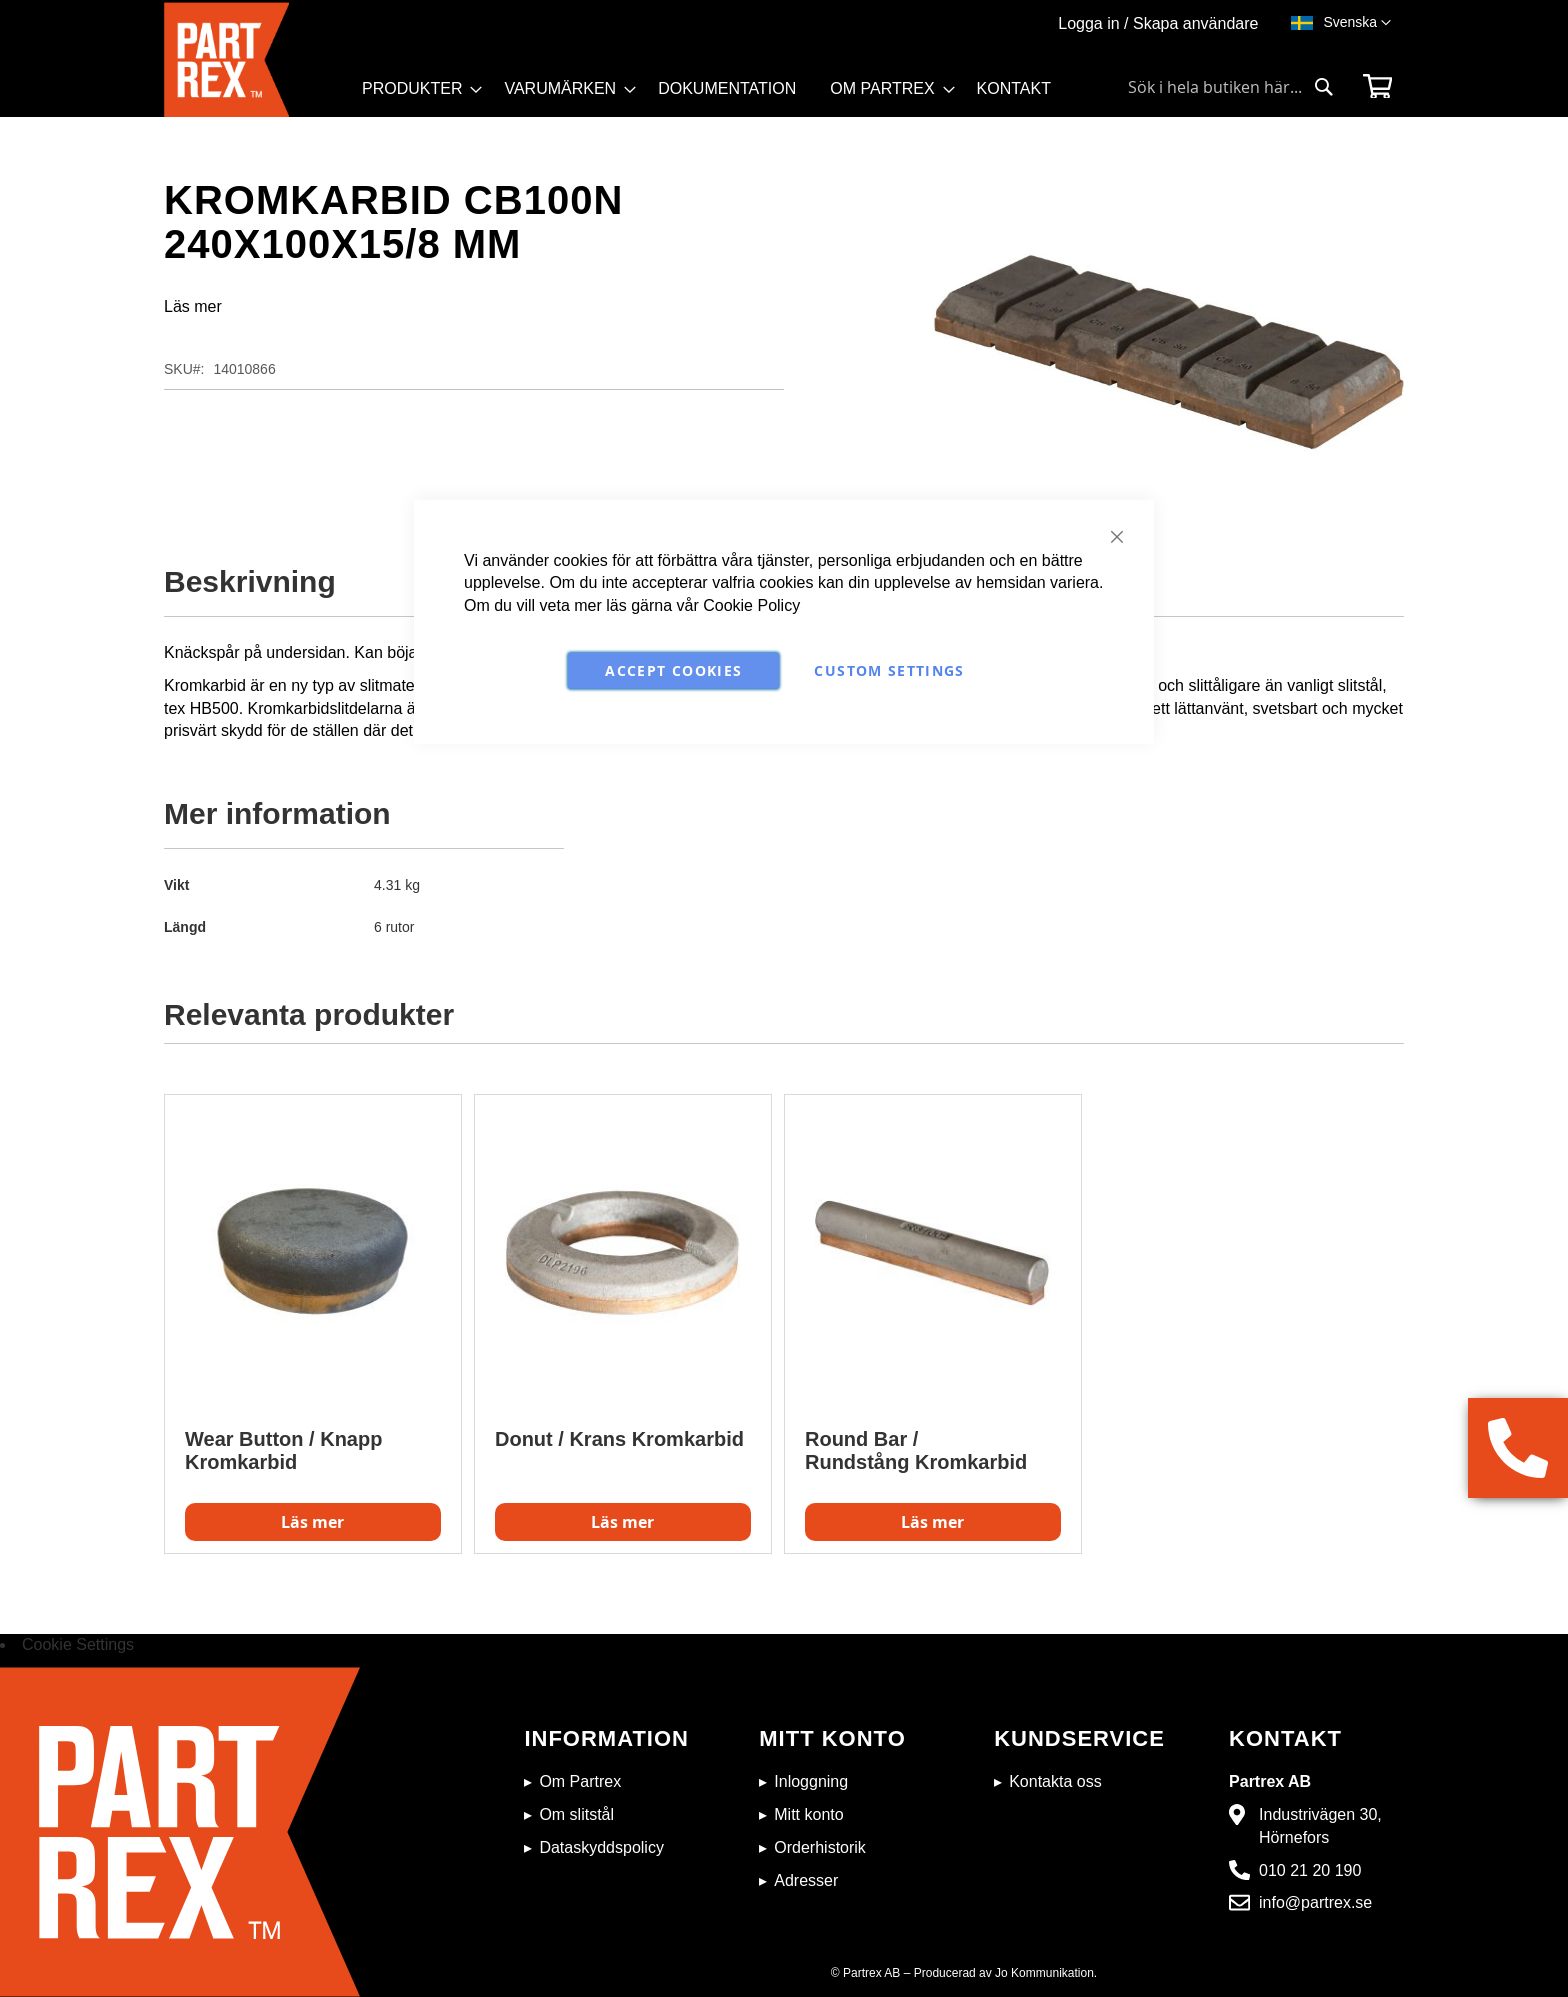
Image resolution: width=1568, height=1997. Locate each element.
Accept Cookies (673, 670)
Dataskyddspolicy (601, 1847)
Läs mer (193, 306)
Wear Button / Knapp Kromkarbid (283, 1450)
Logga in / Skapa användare (1158, 23)
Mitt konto (808, 1814)
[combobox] (1231, 87)
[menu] (715, 95)
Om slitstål (576, 1814)
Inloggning (811, 1781)
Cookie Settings (78, 1644)
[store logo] (257, 59)
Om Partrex (580, 1781)
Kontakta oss (1055, 1781)
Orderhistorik (820, 1847)
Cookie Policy (751, 605)
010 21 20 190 (1310, 1870)
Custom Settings (889, 670)
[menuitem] (416, 89)
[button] (1357, 23)
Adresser (806, 1880)
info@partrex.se (1315, 1902)
